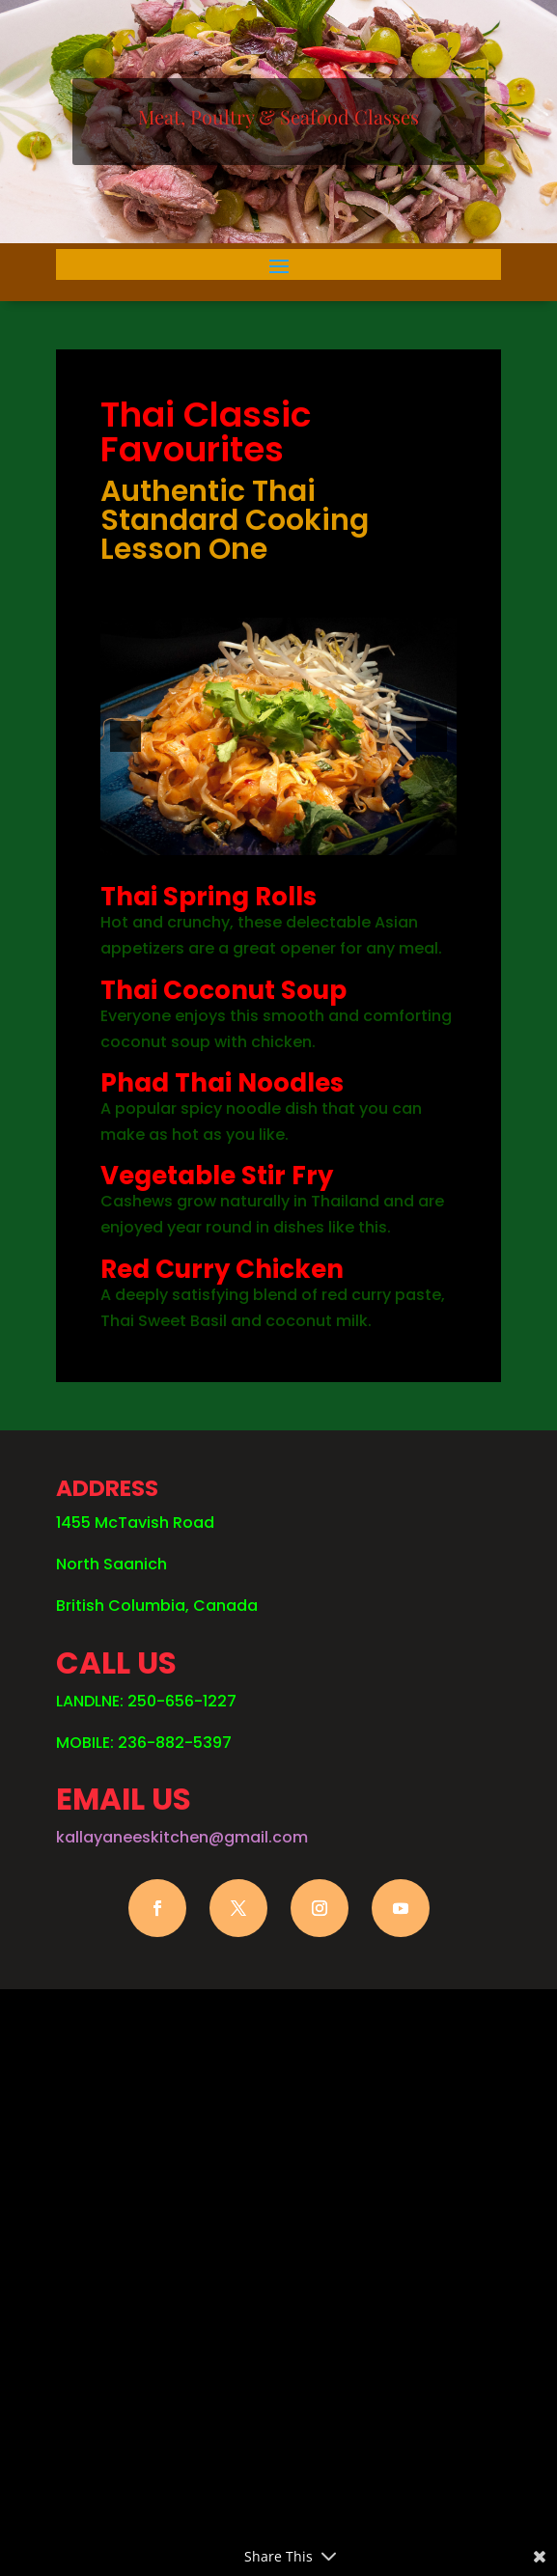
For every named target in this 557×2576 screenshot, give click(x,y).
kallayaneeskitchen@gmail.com (182, 1837)
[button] (125, 736)
